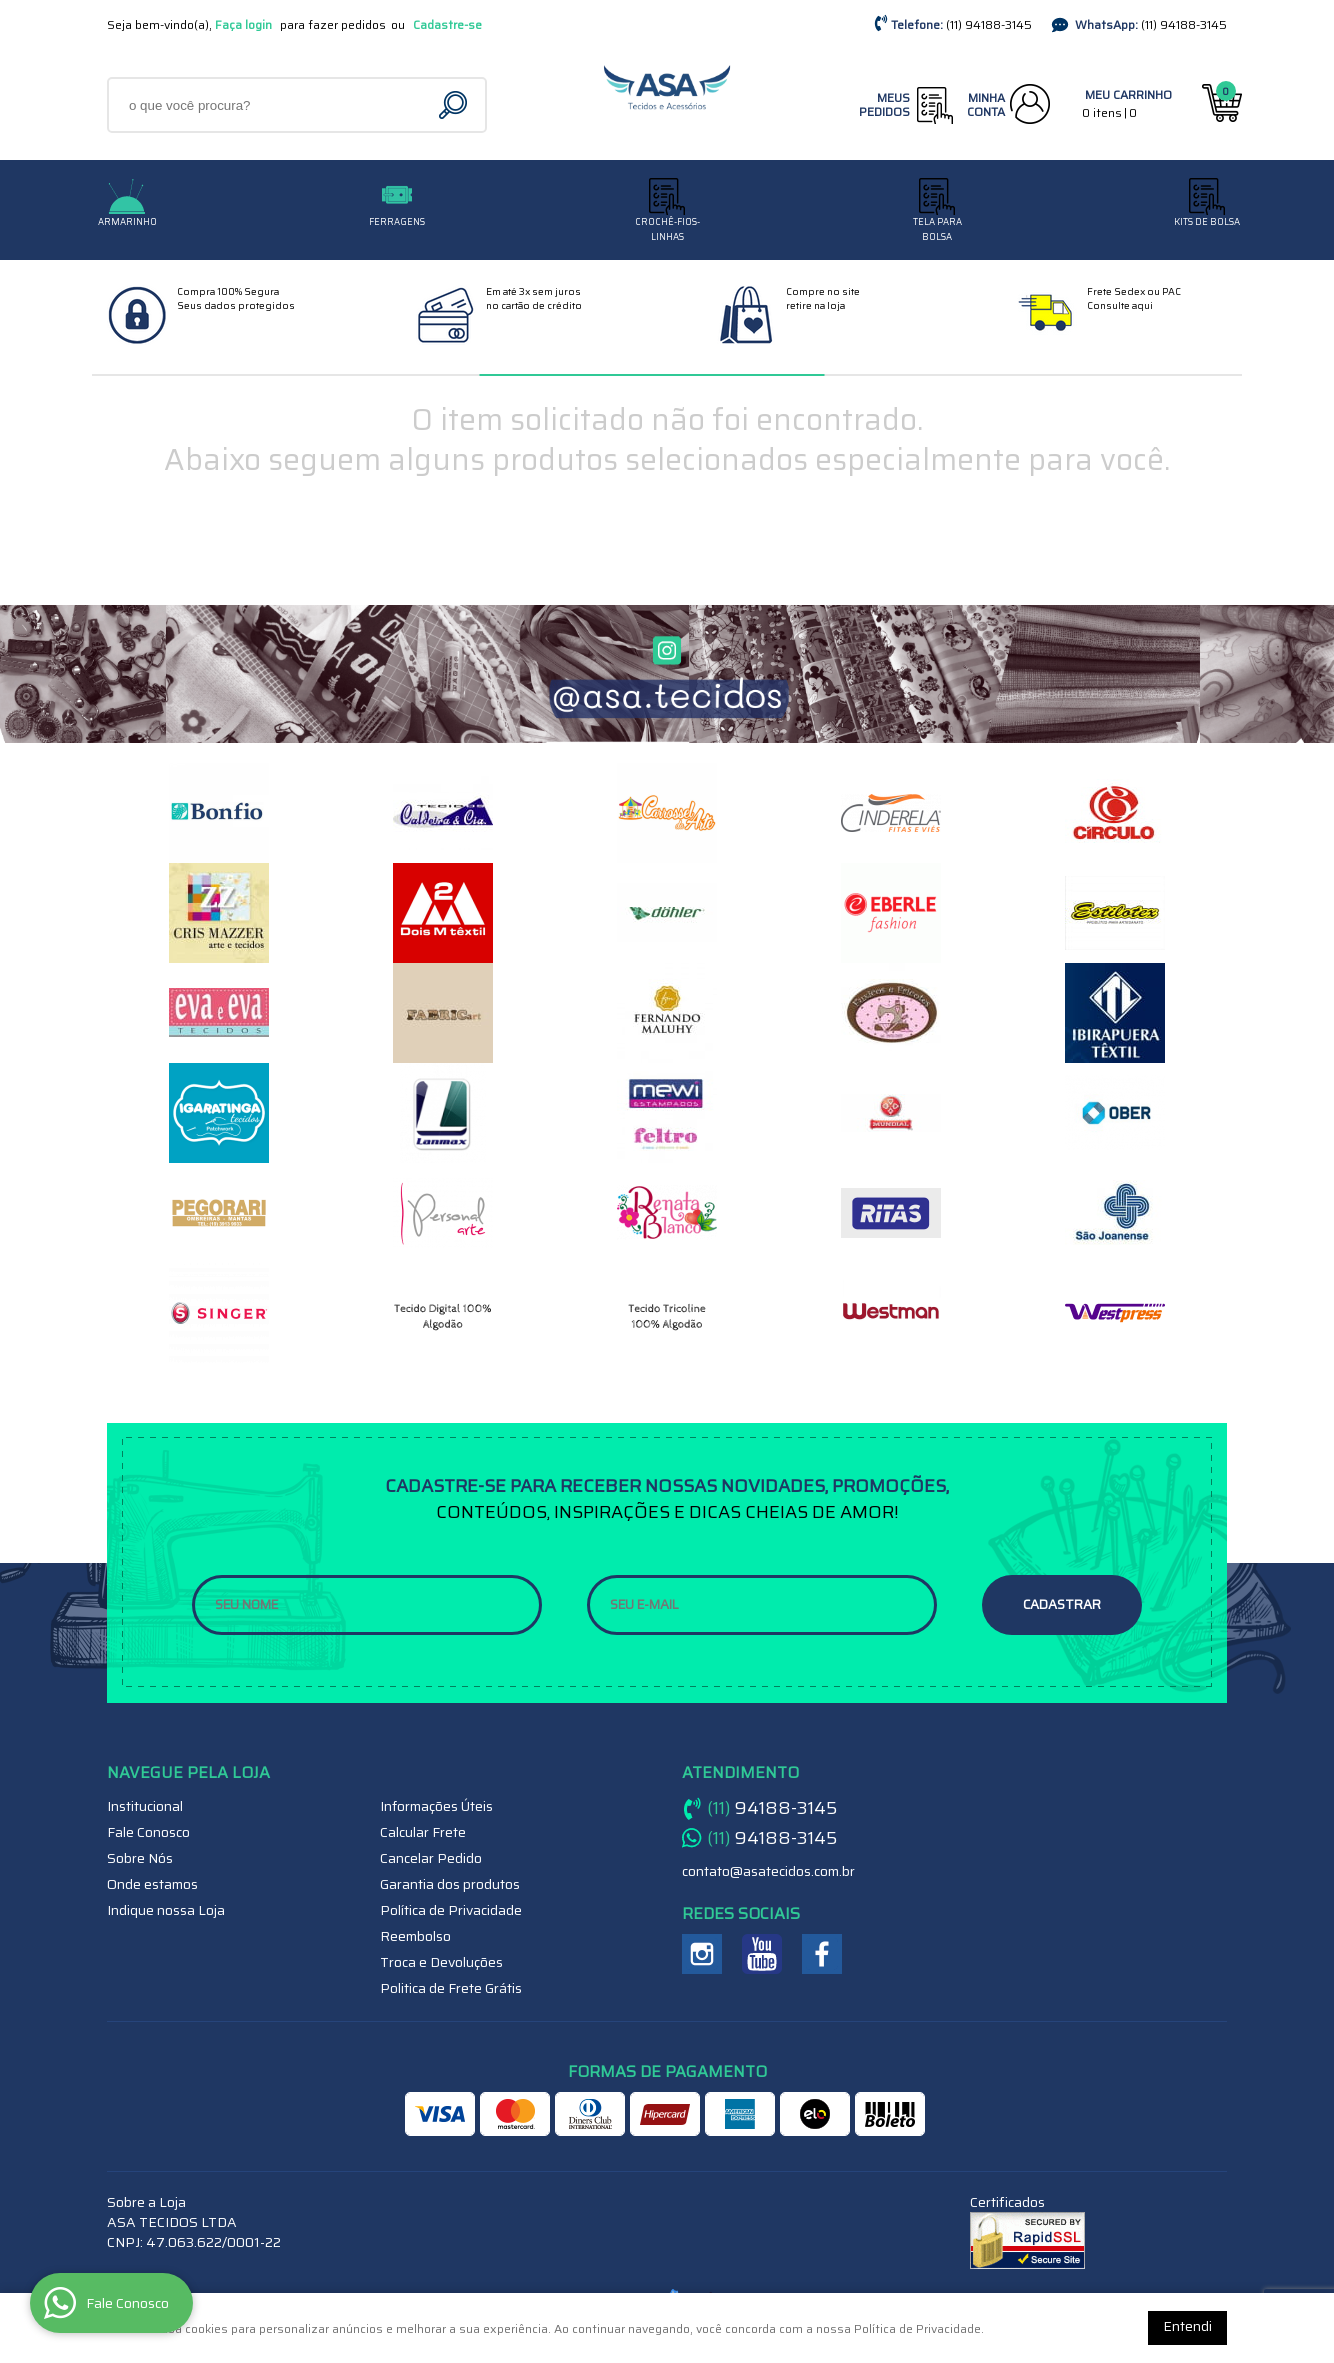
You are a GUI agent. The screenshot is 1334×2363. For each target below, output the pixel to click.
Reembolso (415, 1936)
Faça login (243, 24)
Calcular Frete (423, 1832)
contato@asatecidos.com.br (768, 1871)
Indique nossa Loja (166, 1910)
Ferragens (397, 222)
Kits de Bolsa (1207, 222)
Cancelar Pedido (431, 1858)
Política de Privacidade (451, 1910)
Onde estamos (152, 1884)
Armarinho (127, 222)
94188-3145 (989, 24)
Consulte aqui (1120, 305)
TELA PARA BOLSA (937, 229)
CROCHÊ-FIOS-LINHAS (667, 229)
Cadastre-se (447, 24)
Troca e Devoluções (441, 1962)
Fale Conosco (148, 1832)
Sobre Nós (140, 1858)
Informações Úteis (436, 1806)
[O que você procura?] (455, 105)
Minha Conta (986, 104)
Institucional (145, 1806)
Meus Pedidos (884, 104)
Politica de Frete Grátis (451, 1988)
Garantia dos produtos (450, 1884)
